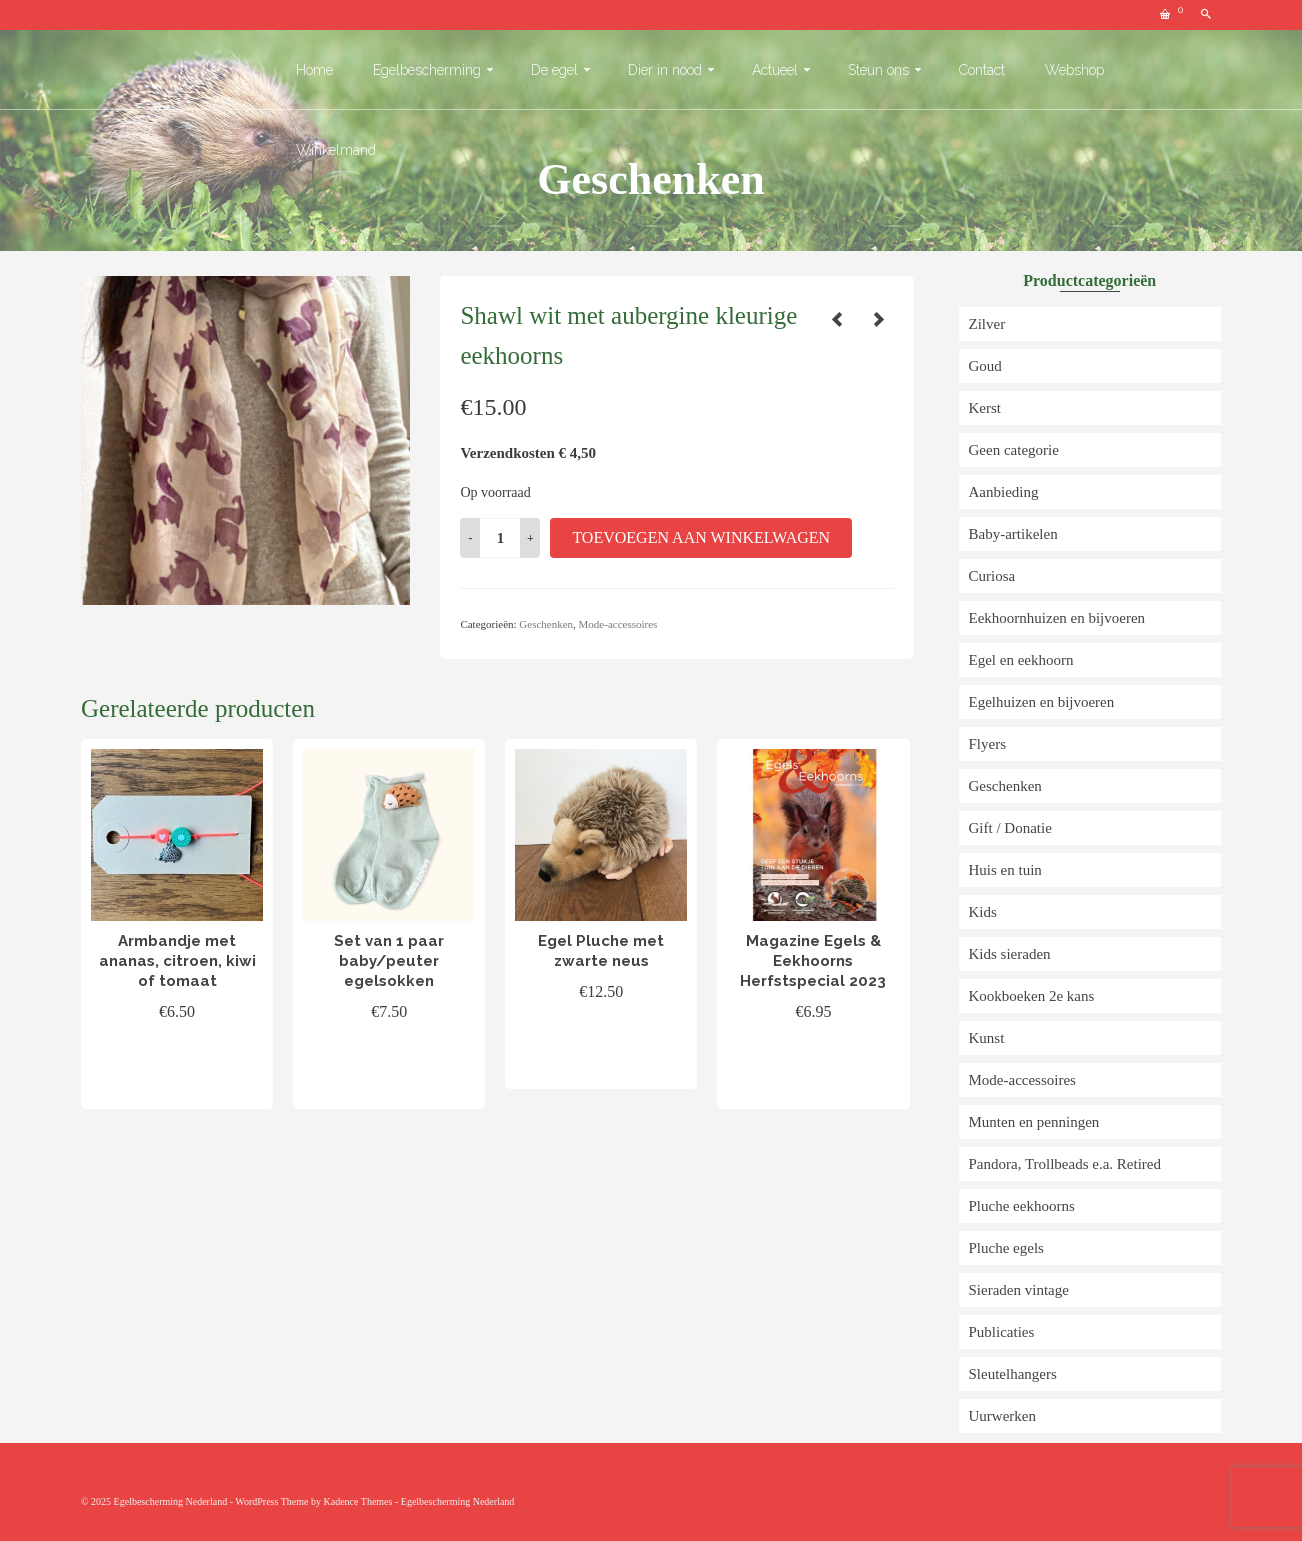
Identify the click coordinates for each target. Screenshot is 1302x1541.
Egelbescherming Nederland (458, 1501)
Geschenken (546, 624)
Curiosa (992, 576)
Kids (983, 912)
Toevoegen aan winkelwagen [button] (177, 1071)
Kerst (985, 408)
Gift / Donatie (1010, 828)
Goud (985, 366)
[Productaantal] (500, 538)
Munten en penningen (1034, 1122)
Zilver (987, 324)
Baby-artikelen (1013, 534)
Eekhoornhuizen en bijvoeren (1057, 618)
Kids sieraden (1010, 954)
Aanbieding (1004, 492)
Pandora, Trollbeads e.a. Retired (1065, 1164)
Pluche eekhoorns (1022, 1206)
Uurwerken (1002, 1416)
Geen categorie (1014, 450)
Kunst (987, 1038)
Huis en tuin (1005, 870)
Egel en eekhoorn (1021, 660)
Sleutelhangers (1013, 1374)
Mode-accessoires (618, 624)
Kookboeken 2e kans (1032, 996)
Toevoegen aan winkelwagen (701, 537)
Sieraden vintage (1019, 1290)
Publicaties (1002, 1332)
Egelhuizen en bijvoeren (1042, 702)
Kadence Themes (357, 1501)
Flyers (988, 744)
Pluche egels (1006, 1248)
